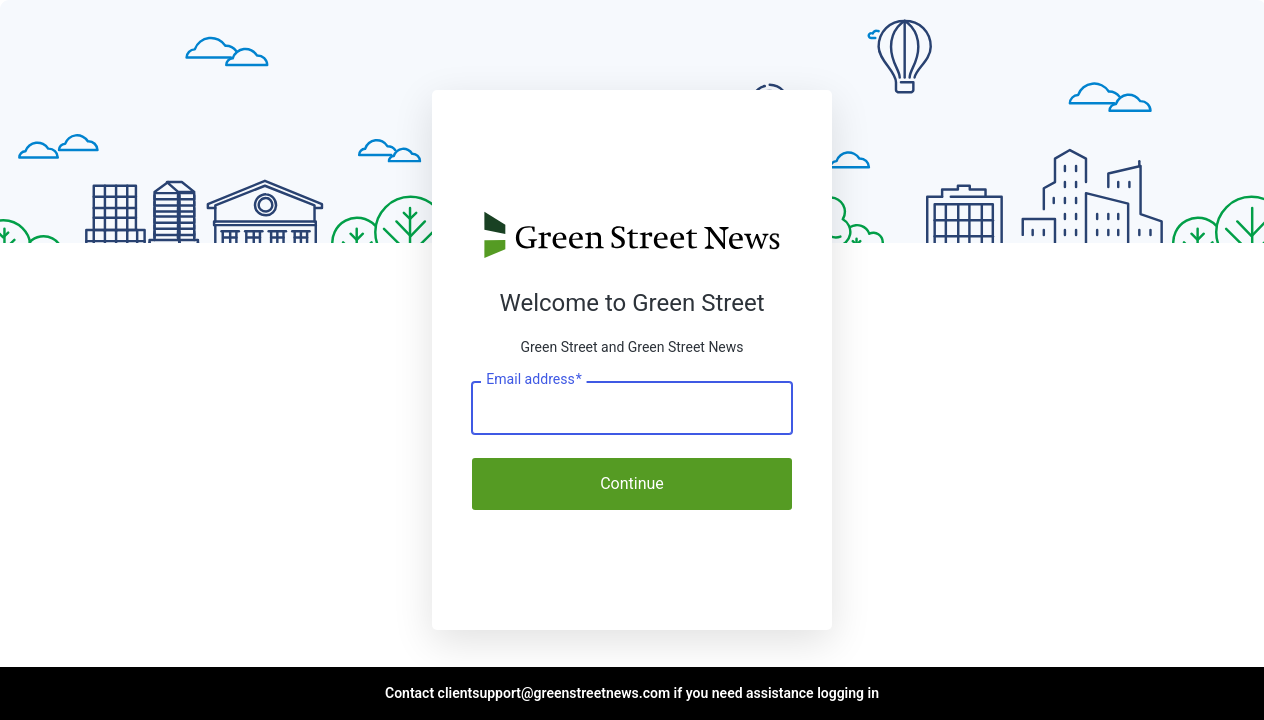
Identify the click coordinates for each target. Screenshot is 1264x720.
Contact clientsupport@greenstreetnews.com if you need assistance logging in (632, 693)
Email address (533, 380)
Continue (632, 483)
